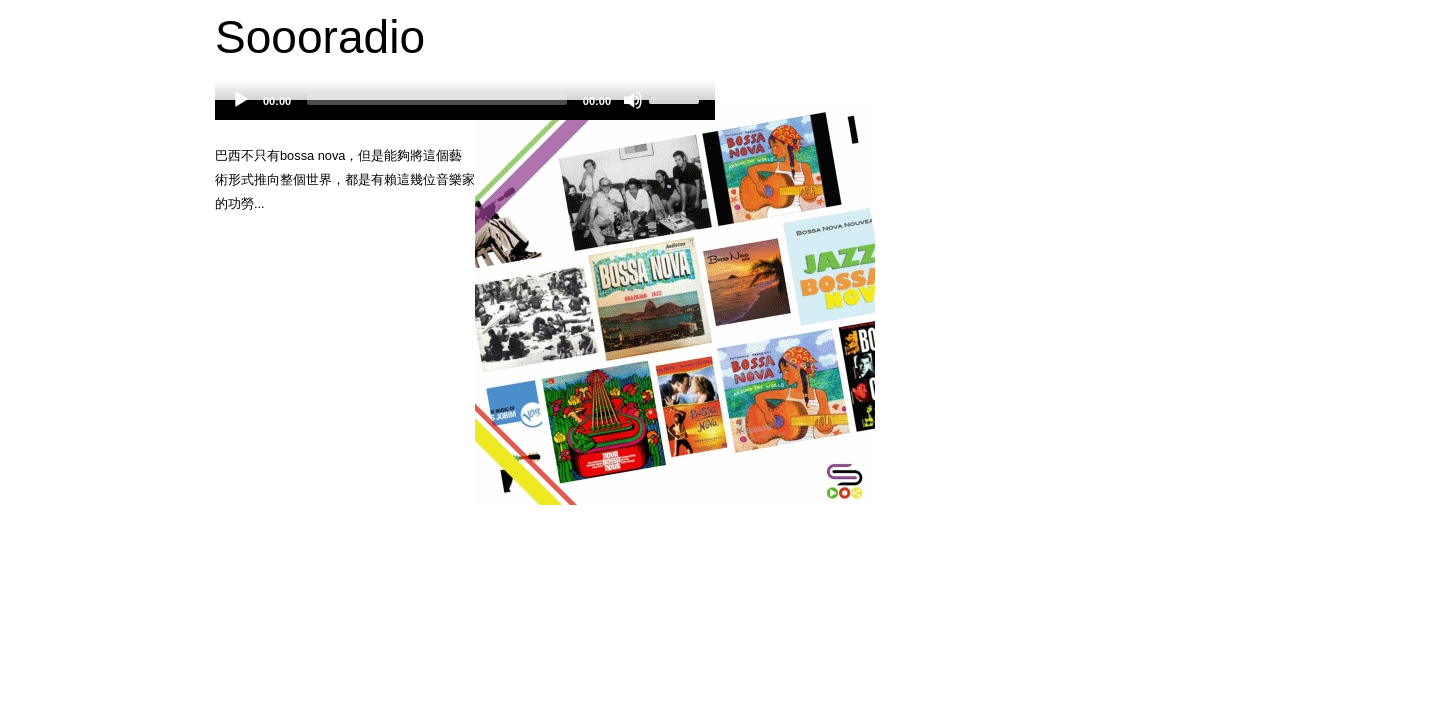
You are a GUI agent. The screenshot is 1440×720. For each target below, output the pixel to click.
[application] (465, 110)
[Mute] (633, 100)
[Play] (241, 100)
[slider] (437, 100)
